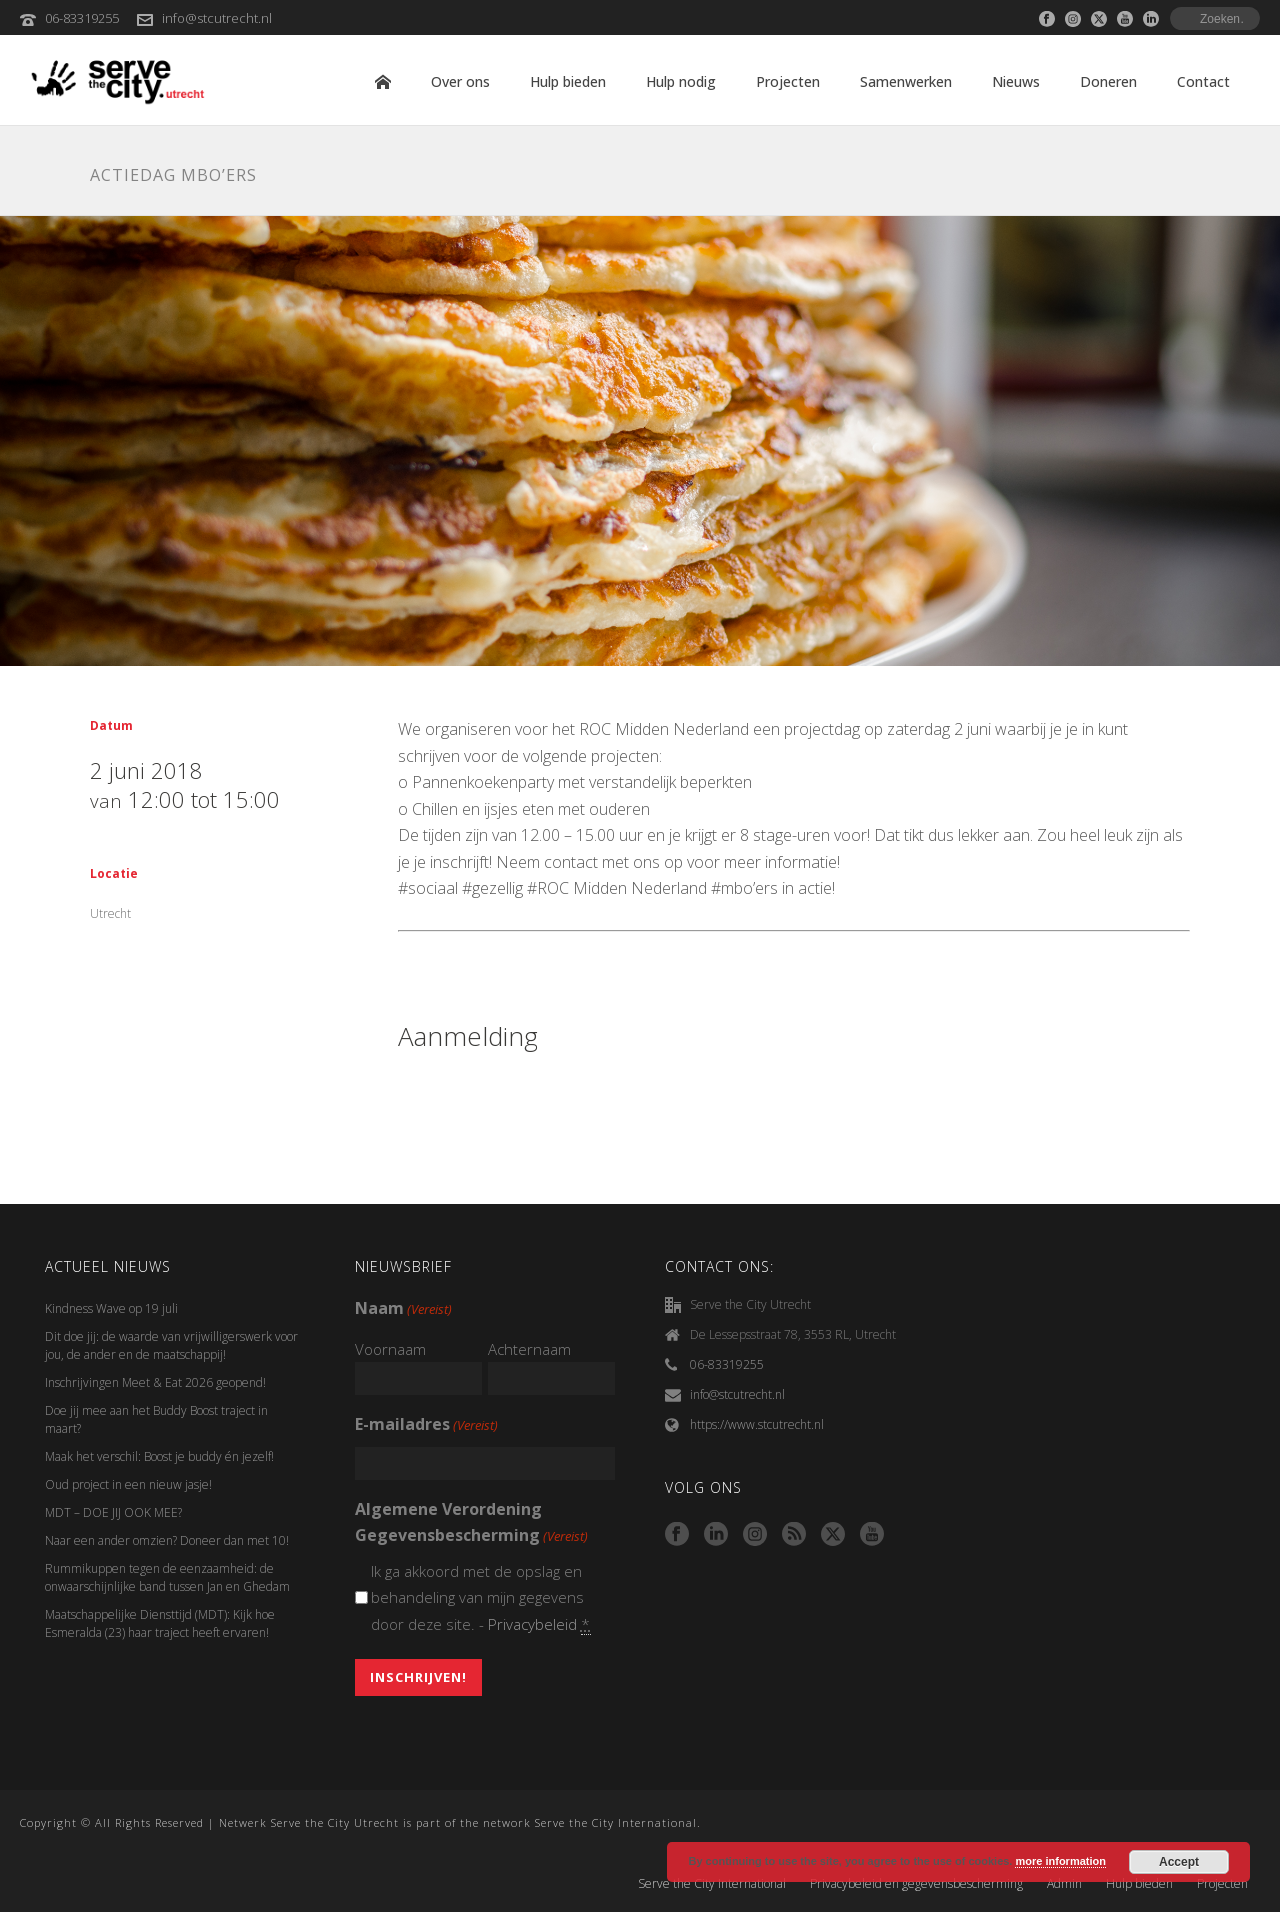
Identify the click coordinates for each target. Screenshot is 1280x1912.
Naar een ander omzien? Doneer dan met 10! (167, 1540)
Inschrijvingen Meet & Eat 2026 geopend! (155, 1382)
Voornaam (390, 1349)
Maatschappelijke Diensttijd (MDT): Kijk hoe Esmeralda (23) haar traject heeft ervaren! (160, 1623)
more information (1060, 1861)
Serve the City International (712, 1884)
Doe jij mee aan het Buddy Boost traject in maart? (156, 1419)
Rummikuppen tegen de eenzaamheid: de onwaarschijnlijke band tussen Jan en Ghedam (167, 1577)
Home (383, 82)
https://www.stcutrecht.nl (757, 1424)
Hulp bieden (568, 81)
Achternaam (529, 1349)
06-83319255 (82, 18)
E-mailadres (426, 1425)
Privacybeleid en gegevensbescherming (916, 1884)
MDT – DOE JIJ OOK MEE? (113, 1512)
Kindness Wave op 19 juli (111, 1308)
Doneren (1108, 81)
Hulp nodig (681, 81)
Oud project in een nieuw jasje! (128, 1484)
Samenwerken (906, 81)
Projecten (788, 81)
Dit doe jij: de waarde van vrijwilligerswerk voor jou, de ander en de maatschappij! (171, 1345)
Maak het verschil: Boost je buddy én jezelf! (161, 1456)
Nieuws (1016, 81)
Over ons (460, 81)
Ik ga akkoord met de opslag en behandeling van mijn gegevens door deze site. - (481, 1598)
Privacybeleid (532, 1624)
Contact (1203, 81)
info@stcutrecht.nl (217, 18)
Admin (1064, 1884)
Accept (1179, 1862)
